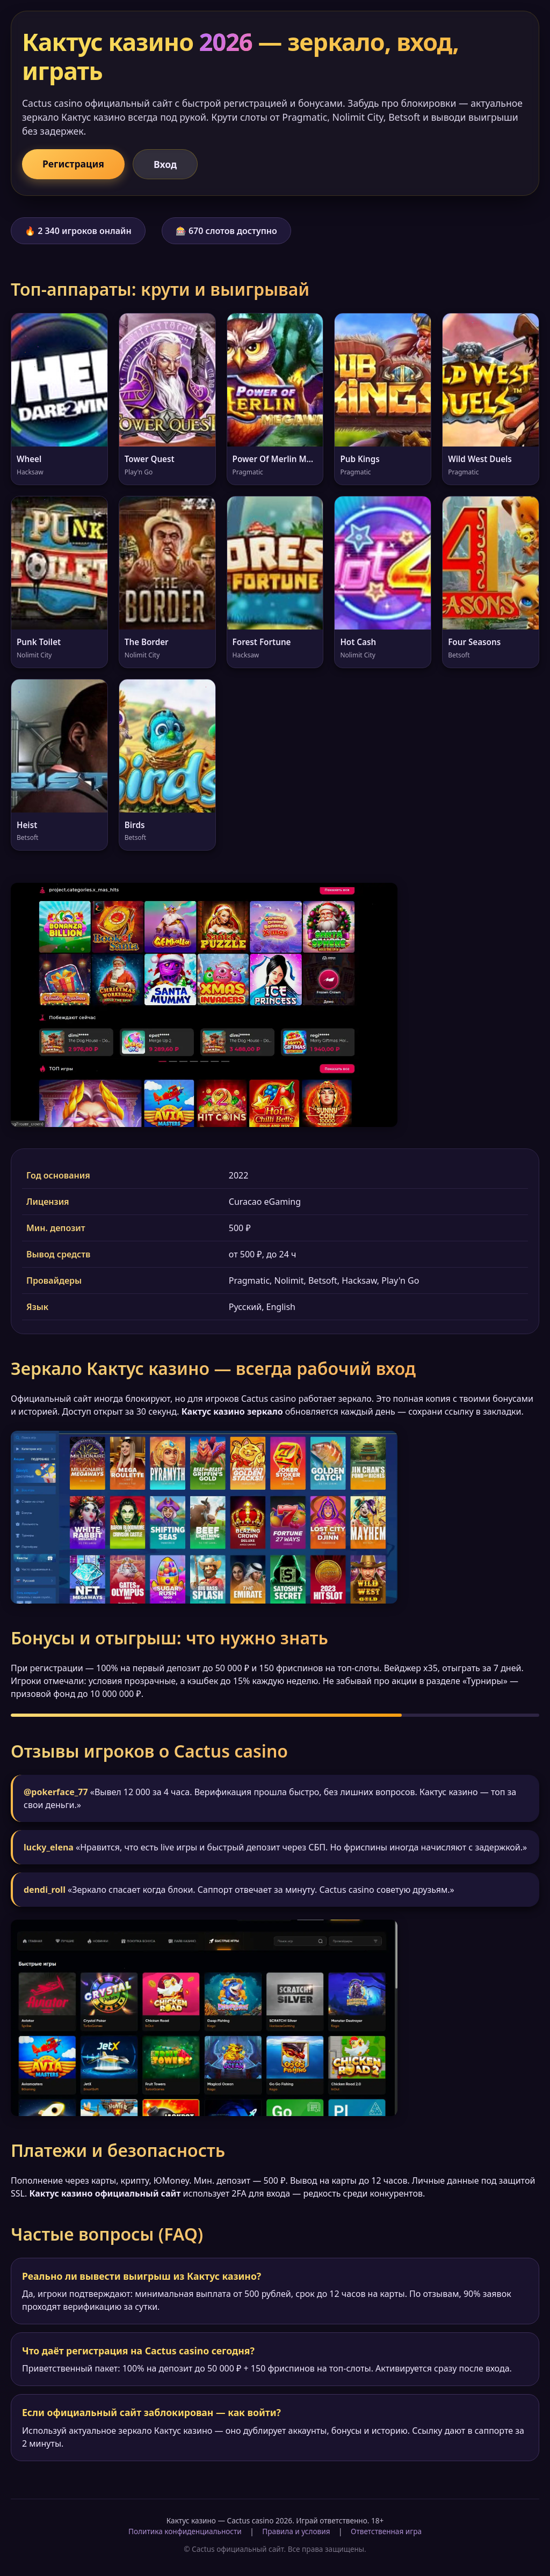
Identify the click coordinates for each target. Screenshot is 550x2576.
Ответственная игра (386, 2531)
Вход (165, 164)
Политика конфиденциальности (185, 2531)
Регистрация (73, 163)
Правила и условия (296, 2531)
